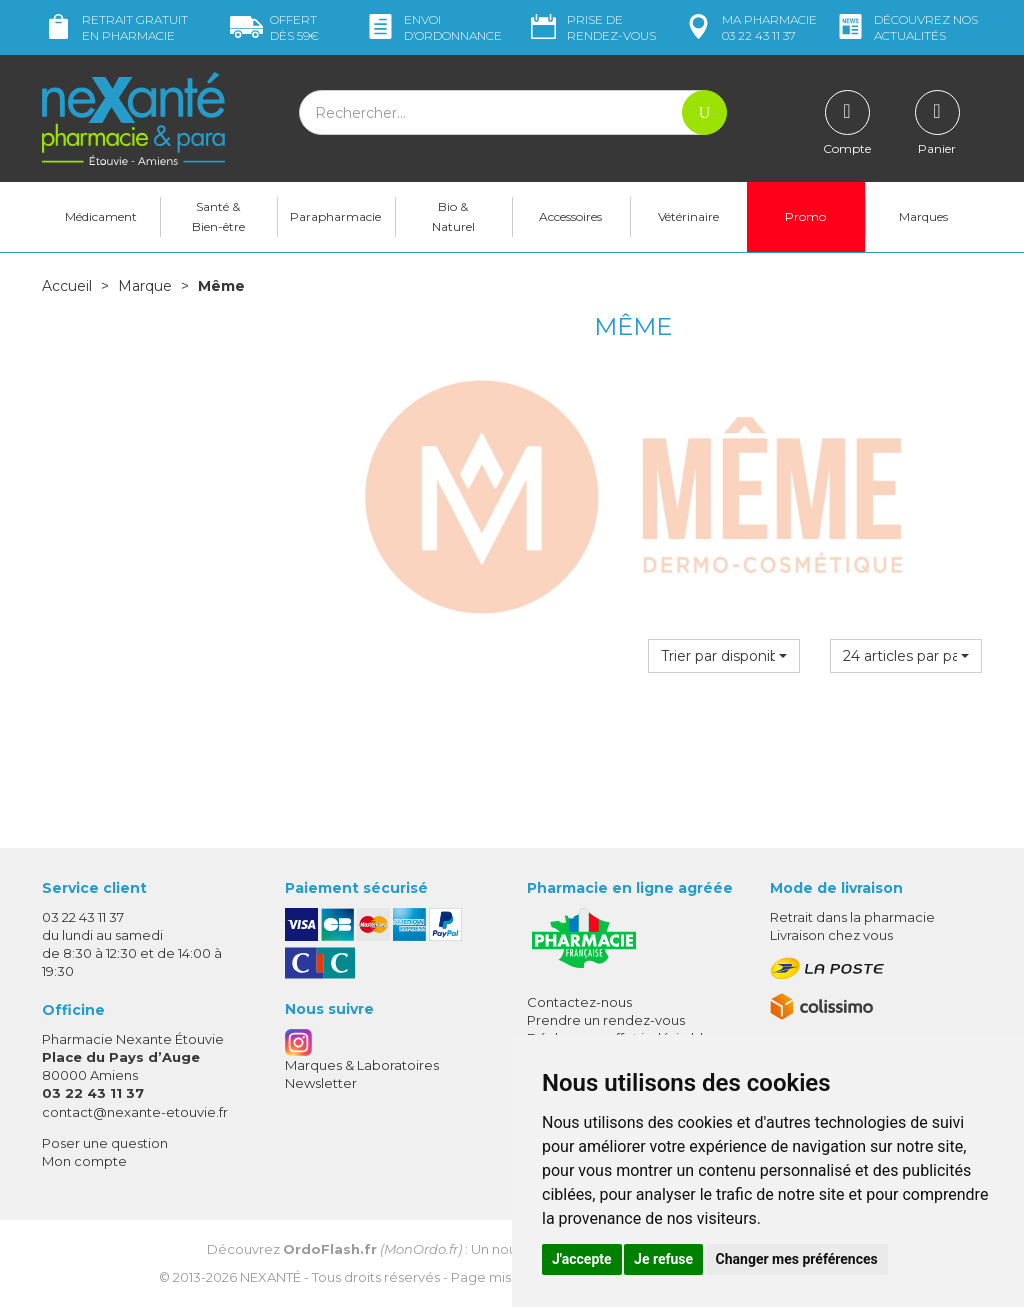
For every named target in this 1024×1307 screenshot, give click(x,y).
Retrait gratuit (115, 27)
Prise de (591, 27)
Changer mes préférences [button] (797, 1259)
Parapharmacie (335, 216)
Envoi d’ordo (433, 27)
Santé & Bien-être (218, 216)
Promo (805, 216)
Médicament (101, 216)
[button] (724, 656)
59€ (274, 27)
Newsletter (321, 1083)
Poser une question (105, 1143)
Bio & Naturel (453, 216)
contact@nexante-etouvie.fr (135, 1112)
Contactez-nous (579, 1002)
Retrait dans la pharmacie (852, 917)
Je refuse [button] (663, 1259)
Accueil (67, 286)
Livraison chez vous (831, 935)
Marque (145, 286)
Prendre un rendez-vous (606, 1020)
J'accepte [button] (582, 1259)
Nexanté (270, 1277)
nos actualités (906, 27)
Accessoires (570, 216)
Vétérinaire (688, 216)
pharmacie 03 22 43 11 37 (749, 27)
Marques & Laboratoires (362, 1065)
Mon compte (84, 1161)
